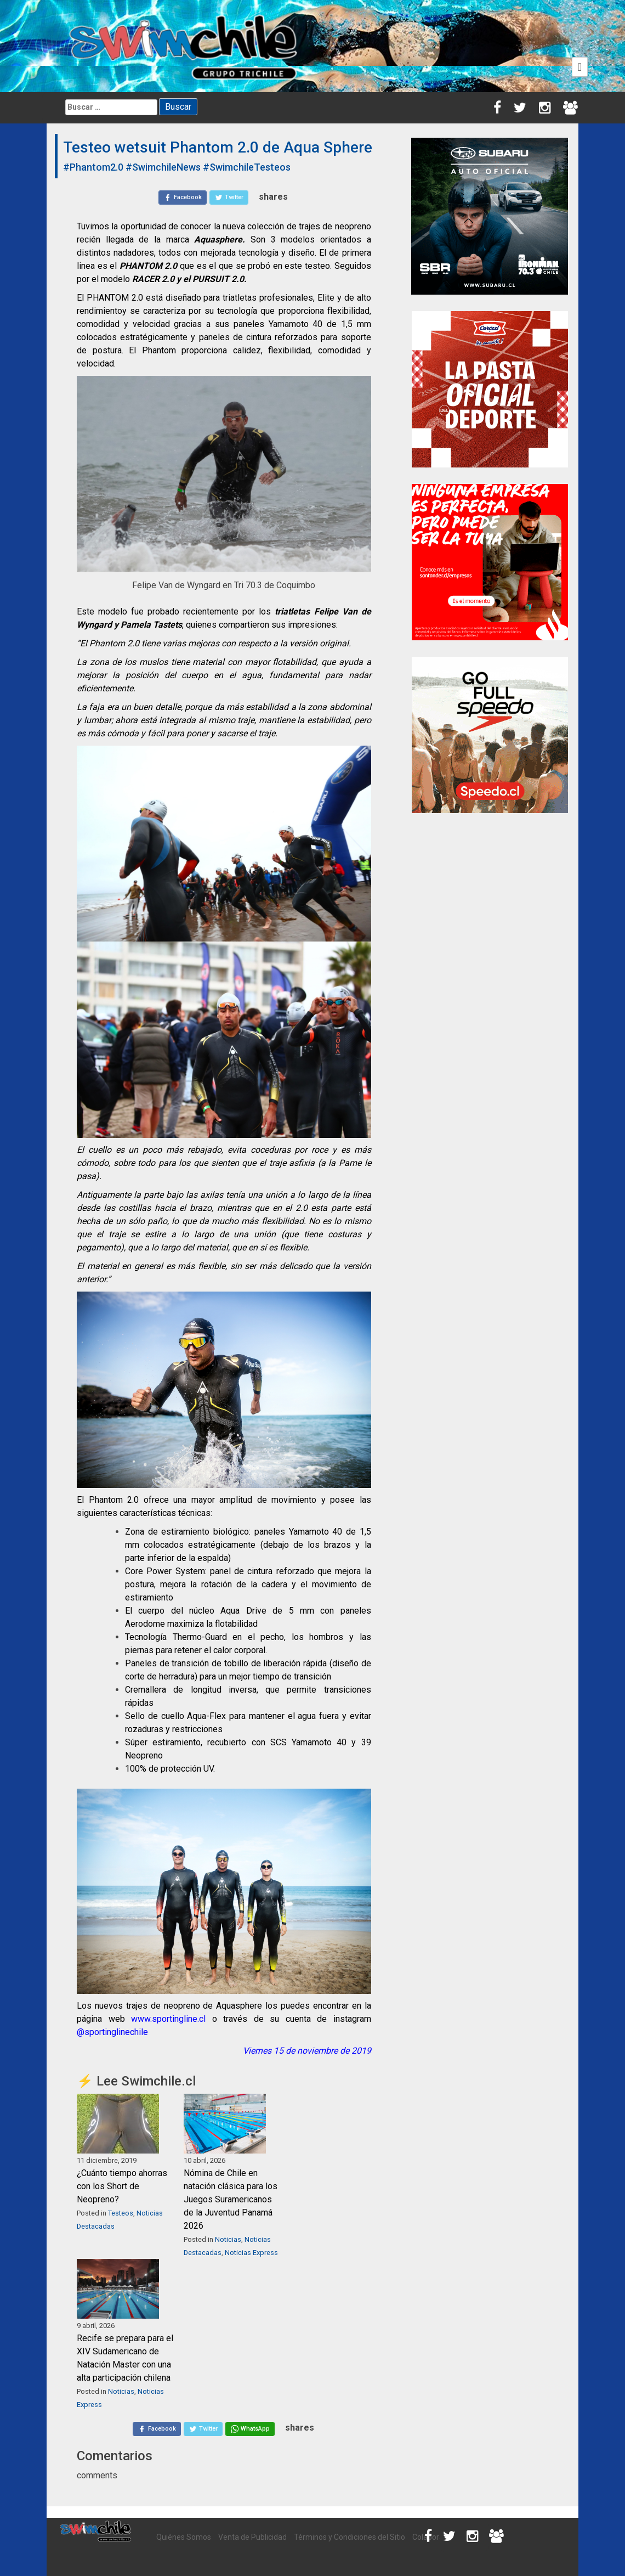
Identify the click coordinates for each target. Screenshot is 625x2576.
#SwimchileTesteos (247, 167)
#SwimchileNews (163, 167)
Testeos (120, 2213)
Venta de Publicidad (252, 2537)
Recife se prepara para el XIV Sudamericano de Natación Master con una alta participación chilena (125, 2358)
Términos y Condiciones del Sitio (349, 2537)
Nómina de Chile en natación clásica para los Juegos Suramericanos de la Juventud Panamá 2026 (230, 2199)
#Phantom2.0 (93, 167)
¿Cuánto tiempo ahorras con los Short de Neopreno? (122, 2186)
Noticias (228, 2239)
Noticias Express (251, 2252)
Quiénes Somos (183, 2537)
